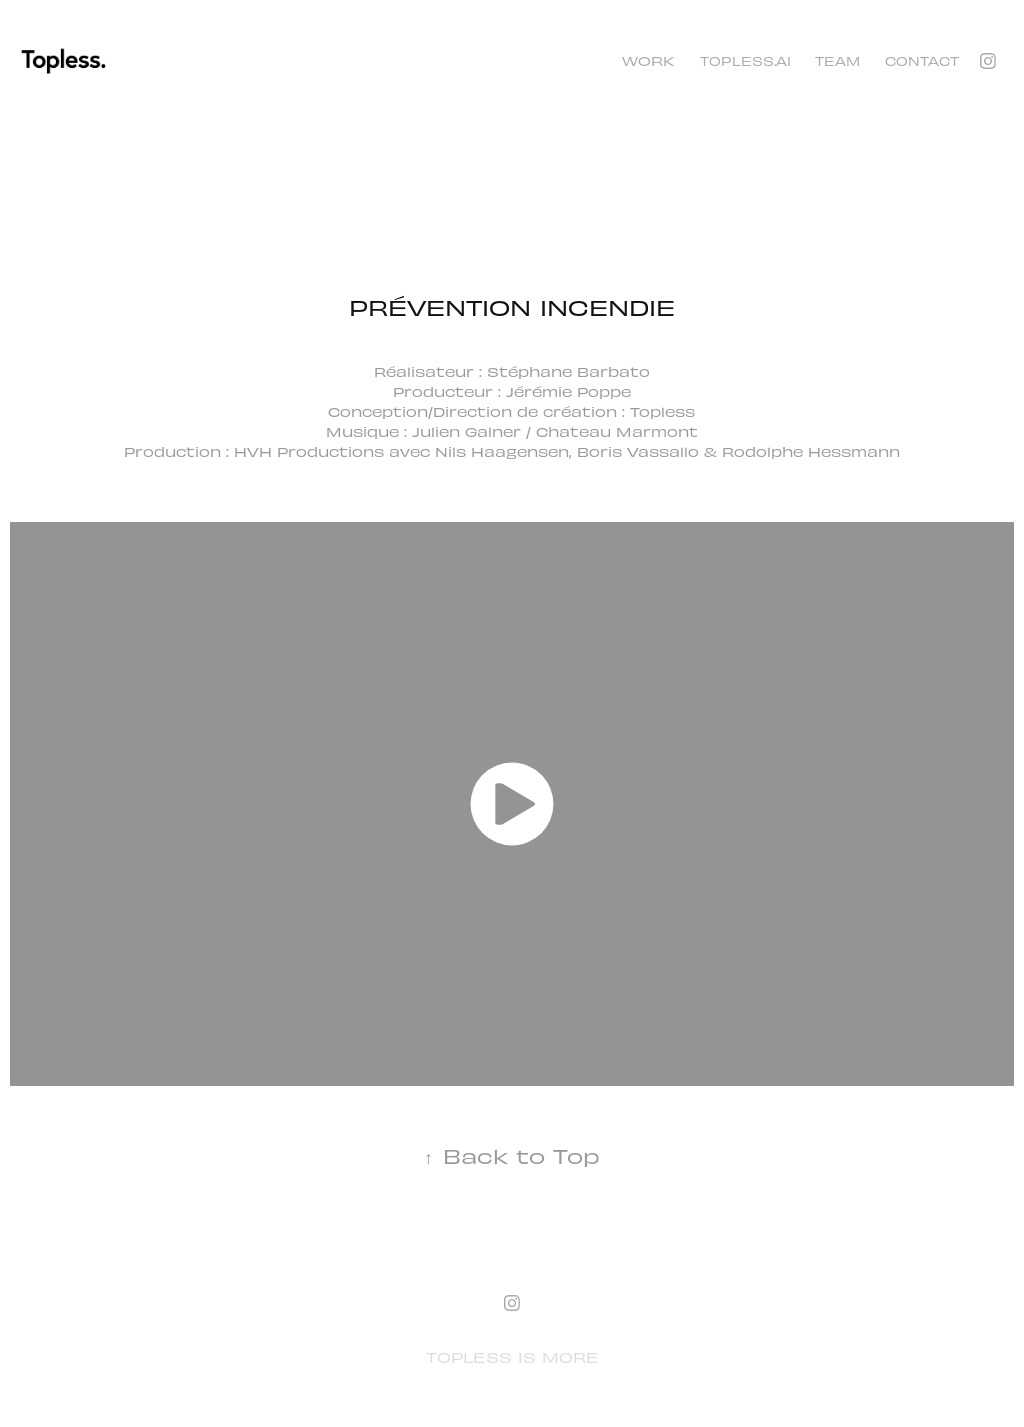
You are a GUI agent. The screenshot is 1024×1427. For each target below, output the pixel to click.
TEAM (837, 60)
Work (648, 60)
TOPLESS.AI (745, 60)
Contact (922, 60)
